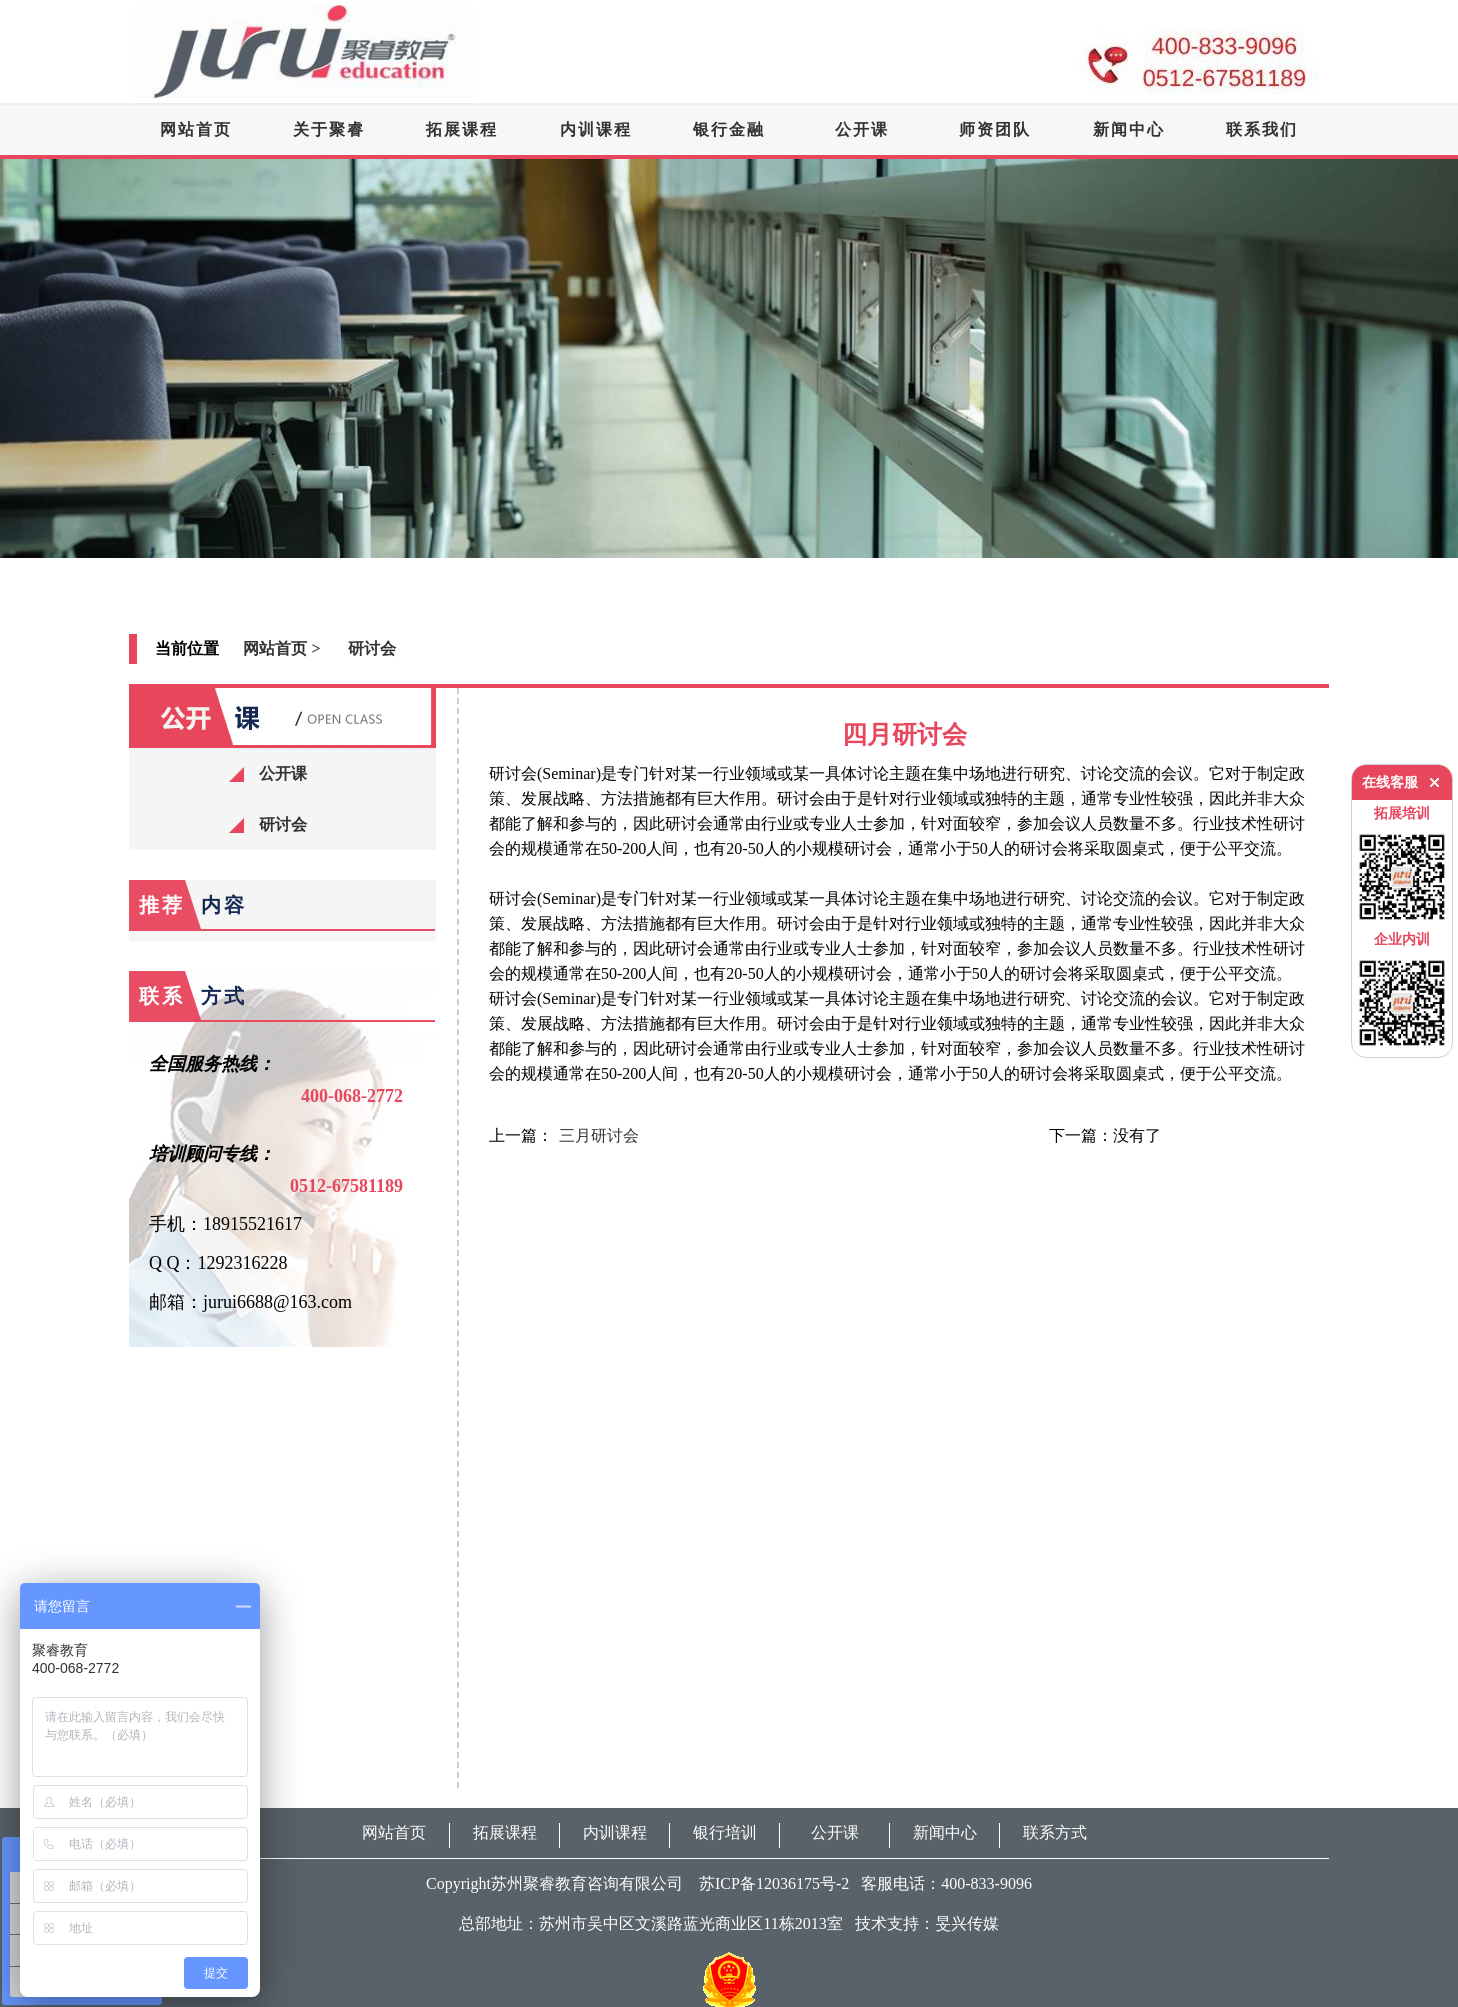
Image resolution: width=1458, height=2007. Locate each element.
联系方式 (1055, 1832)
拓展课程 (462, 129)
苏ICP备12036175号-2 (768, 1883)
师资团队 (995, 129)
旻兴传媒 (967, 1923)
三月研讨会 (599, 1135)
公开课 (862, 129)
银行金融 (729, 129)
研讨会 (372, 648)
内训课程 (596, 129)
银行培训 (725, 1832)
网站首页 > (281, 648)
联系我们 (1262, 129)
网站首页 (196, 129)
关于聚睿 (329, 129)
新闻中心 (1129, 129)
